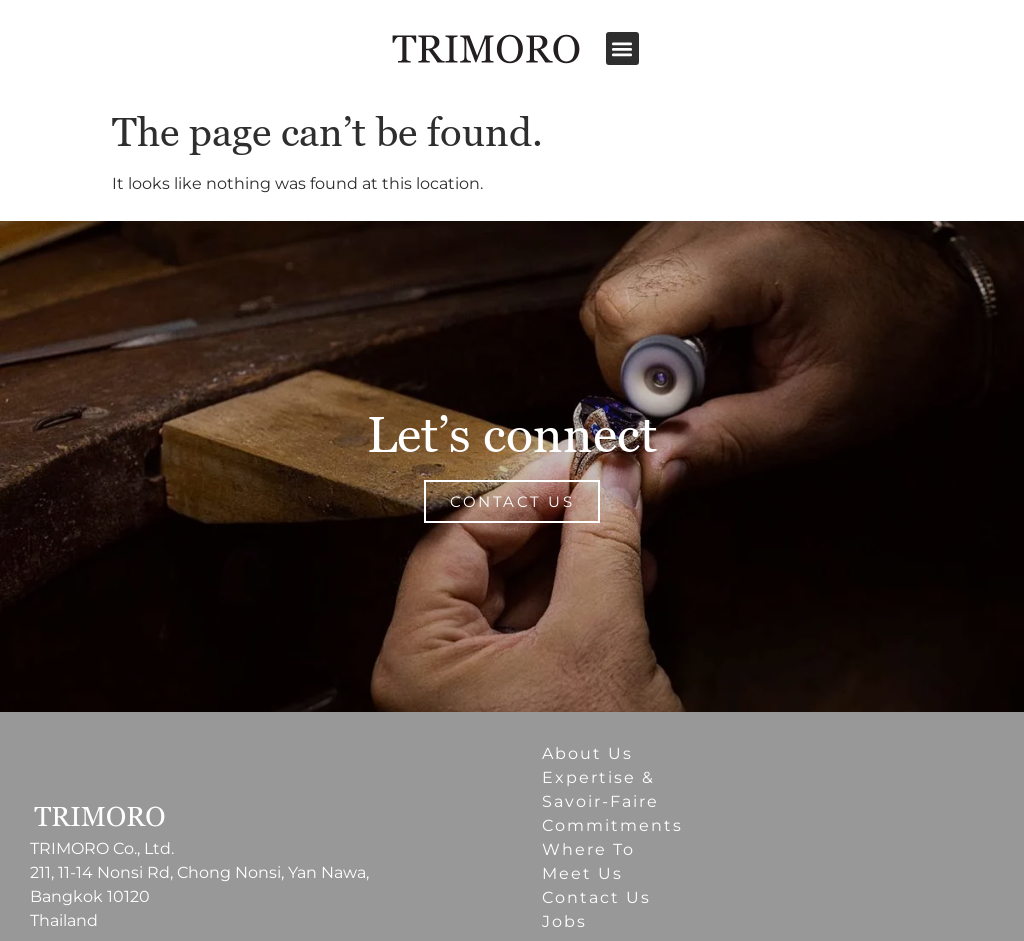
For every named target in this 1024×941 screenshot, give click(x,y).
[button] (622, 48)
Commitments (612, 825)
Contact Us (596, 897)
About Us (587, 753)
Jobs (564, 921)
